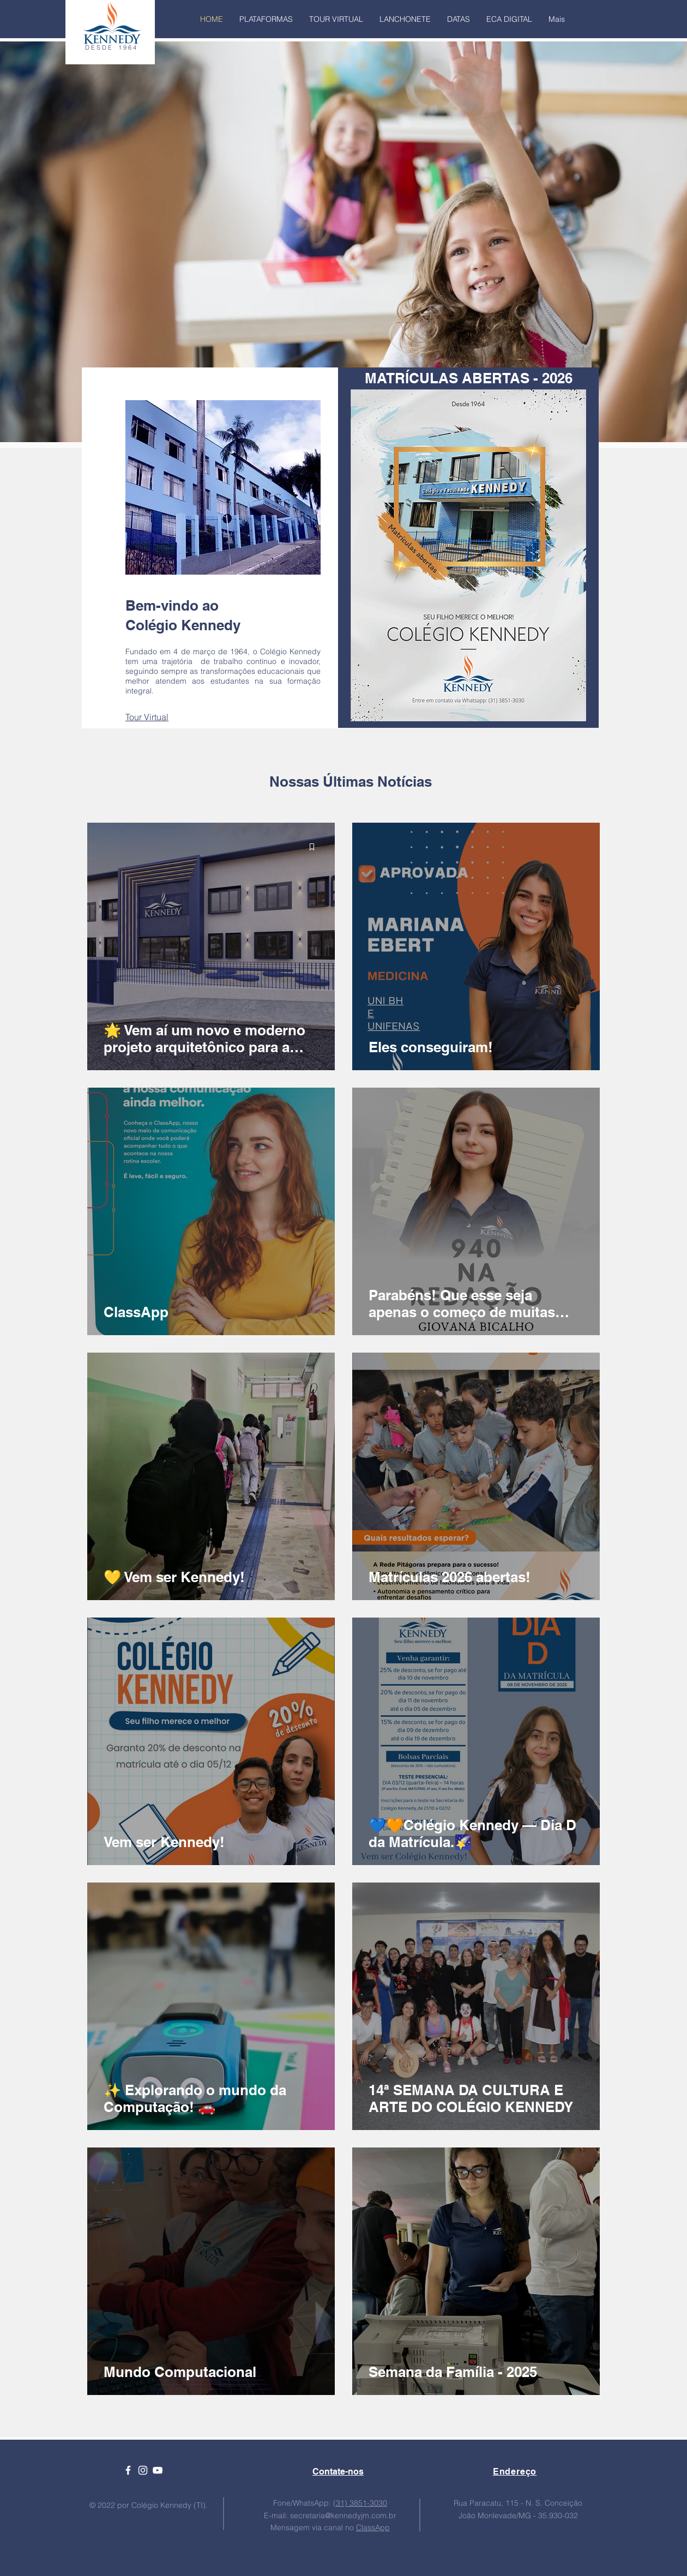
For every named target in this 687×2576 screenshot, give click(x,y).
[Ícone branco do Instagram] (143, 2470)
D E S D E (101, 47)
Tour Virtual (146, 716)
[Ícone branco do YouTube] (158, 2470)
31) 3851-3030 (361, 2503)
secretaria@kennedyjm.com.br (343, 2515)
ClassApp (373, 2527)
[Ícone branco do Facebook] (128, 2470)
